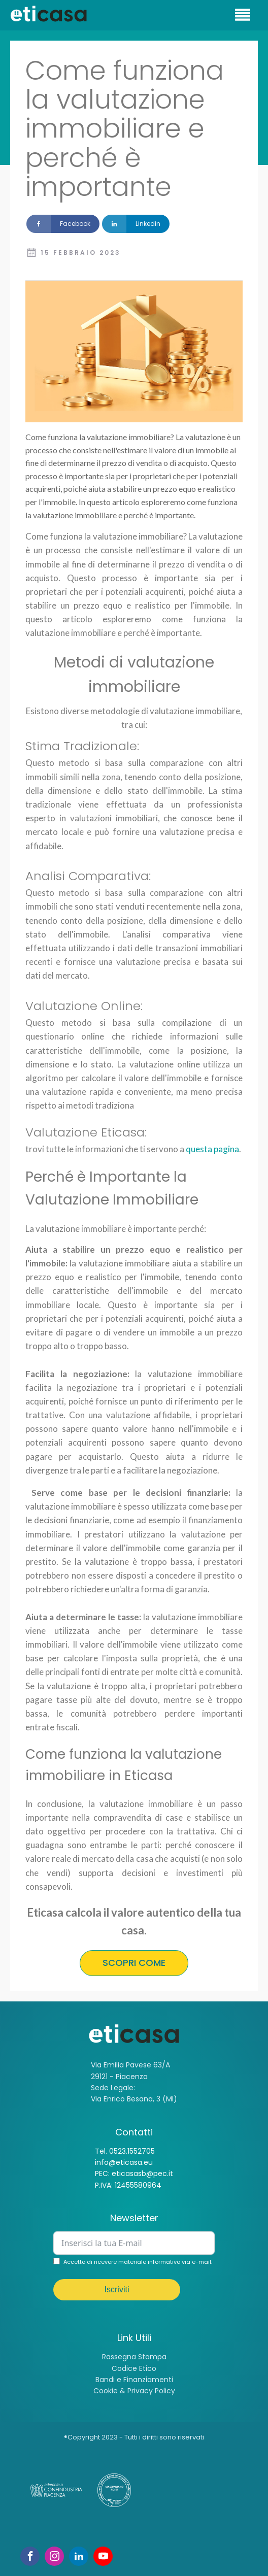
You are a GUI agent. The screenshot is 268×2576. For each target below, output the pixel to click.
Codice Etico (134, 2368)
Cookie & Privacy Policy (134, 2391)
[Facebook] (62, 224)
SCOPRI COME (134, 1962)
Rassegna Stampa (134, 2357)
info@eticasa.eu (124, 2162)
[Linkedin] (136, 224)
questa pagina (212, 1149)
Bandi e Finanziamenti (134, 2379)
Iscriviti (117, 2289)
